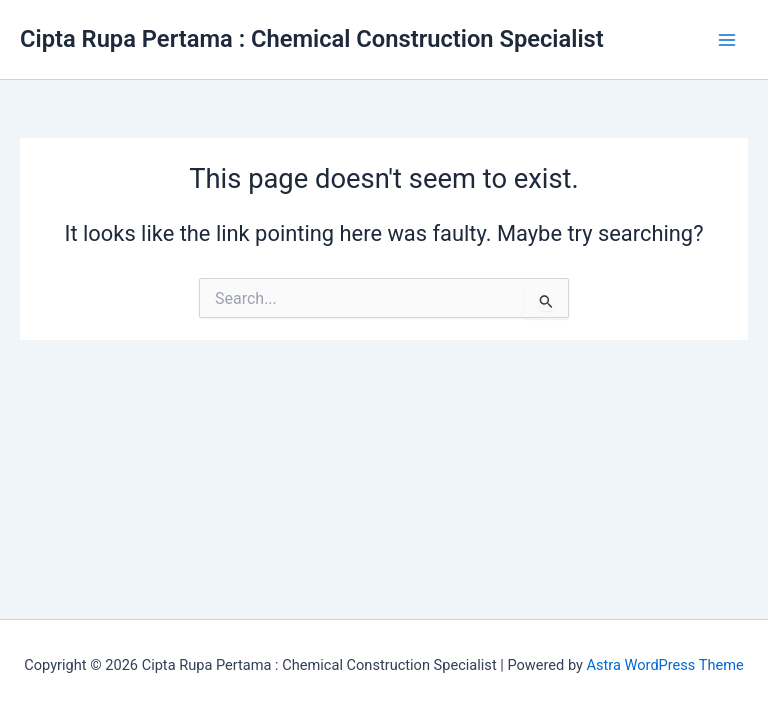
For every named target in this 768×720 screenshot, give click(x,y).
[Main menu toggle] (727, 40)
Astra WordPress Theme (665, 665)
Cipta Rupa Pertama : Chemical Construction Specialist (312, 39)
